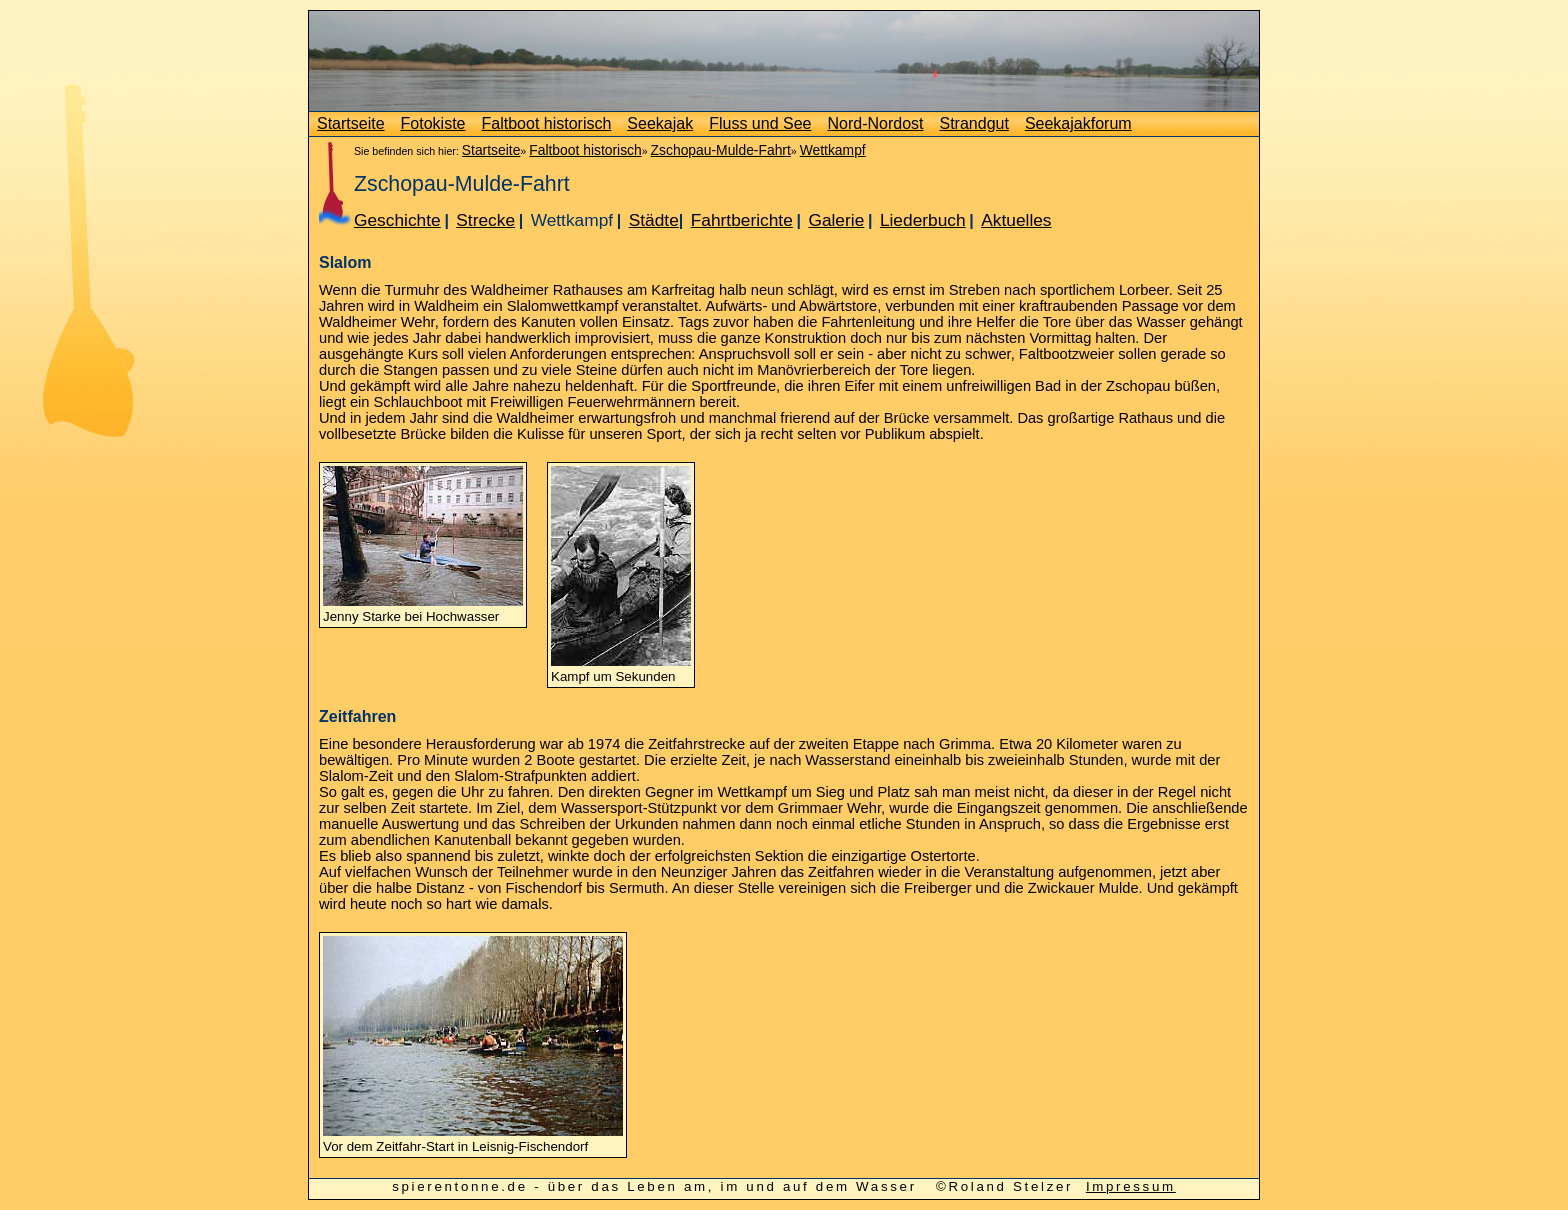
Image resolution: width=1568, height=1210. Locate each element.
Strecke (485, 220)
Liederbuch (923, 220)
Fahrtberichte (742, 220)
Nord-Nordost (875, 123)
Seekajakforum (1078, 123)
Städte (654, 220)
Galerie (836, 220)
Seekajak (660, 123)
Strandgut (974, 123)
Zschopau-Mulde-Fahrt (721, 150)
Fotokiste (433, 123)
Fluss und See (760, 123)
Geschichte (397, 220)
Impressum (1131, 1186)
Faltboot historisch (547, 123)
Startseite (351, 123)
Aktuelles (1016, 220)
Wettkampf (833, 150)
